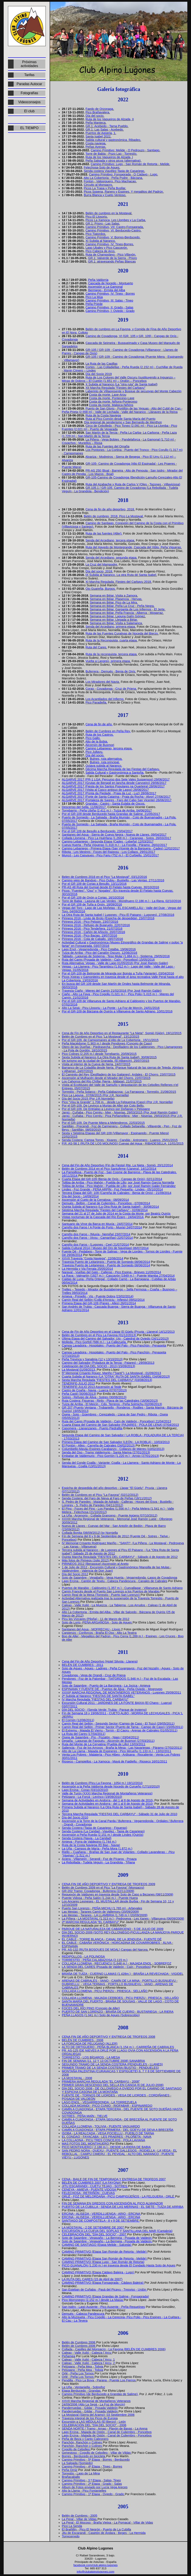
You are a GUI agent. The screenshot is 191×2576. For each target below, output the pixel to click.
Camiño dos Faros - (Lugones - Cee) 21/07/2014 (95, 1244)
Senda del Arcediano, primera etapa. (110, 626)
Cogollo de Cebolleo (76, 2449)
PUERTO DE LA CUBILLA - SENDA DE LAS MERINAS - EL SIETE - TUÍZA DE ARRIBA (122, 2206)
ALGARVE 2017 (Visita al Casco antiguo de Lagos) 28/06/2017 (105, 789)
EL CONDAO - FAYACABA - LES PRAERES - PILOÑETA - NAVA (107, 2136)
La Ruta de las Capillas (101, 363)
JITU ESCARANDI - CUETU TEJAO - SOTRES (95, 2186)
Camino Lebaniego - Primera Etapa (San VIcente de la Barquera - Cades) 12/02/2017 (121, 848)
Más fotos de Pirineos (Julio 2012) (86, 1560)
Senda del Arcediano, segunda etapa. (111, 557)
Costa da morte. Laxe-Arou (107, 394)
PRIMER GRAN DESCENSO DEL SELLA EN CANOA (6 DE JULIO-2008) (113, 2085)
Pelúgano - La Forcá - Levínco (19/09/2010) (92, 1797)
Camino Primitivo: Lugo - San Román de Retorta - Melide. (130, 164)
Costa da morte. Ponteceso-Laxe (111, 398)
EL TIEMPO (29, 128)
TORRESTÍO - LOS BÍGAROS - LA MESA (91, 2057)
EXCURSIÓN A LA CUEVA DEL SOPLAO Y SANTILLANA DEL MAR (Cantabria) (117, 2231)
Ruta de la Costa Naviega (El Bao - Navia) (91, 1845)
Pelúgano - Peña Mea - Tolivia (83, 2366)
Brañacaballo (71, 2477)
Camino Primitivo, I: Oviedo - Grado (109, 311)
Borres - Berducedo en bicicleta (84, 2456)
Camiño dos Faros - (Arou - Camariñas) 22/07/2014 (97, 1237)
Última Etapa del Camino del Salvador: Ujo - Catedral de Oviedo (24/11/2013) (115, 1338)
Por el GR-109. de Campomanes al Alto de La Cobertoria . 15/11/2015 (110, 1040)
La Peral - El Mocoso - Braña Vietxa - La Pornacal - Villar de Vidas (107, 2522)
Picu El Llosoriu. (96, 216)
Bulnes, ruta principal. (105, 762)
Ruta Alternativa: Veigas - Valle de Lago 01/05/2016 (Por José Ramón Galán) (115, 963)
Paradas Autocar (29, 84)
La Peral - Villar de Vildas (80, 2519)
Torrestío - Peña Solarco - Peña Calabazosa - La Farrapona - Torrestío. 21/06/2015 (119, 1091)
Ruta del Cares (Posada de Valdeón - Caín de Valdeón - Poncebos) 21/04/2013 (116, 1421)
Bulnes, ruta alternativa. (106, 758)
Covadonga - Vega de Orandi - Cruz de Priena (94, 1675)
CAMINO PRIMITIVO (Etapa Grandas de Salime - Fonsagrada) (105, 2296)
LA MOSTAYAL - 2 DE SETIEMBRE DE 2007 (93, 2227)
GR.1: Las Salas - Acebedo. (104, 129)
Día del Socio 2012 (75, 1574)
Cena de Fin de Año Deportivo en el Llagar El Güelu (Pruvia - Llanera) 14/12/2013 (118, 1331)
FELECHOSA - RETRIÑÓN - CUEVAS (88, 2193)
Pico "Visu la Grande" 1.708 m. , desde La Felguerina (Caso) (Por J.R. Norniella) (117, 1102)
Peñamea (68, 2356)
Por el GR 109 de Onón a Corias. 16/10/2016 (93, 897)
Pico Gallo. (93, 738)
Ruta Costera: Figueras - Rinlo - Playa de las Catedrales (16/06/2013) (110, 1400)
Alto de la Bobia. (96, 741)
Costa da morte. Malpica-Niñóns (111, 405)
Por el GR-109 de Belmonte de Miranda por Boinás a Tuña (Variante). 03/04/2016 (118, 973)
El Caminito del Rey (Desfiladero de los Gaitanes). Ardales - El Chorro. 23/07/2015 (118, 1074)
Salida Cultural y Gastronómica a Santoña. (114, 772)
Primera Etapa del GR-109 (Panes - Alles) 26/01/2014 (99, 1303)
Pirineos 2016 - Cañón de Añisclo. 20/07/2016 (93, 932)
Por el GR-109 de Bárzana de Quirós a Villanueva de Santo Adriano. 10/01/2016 (117, 1011)
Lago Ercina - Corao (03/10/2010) (85, 1790)
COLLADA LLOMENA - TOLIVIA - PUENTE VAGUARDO (101, 2126)
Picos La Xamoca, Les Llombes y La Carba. (115, 220)
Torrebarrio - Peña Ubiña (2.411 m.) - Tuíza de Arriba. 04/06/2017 (107, 810)
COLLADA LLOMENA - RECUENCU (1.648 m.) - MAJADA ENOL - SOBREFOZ (116, 1963)
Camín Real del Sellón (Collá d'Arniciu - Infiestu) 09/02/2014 (103, 1299)
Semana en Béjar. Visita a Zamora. (114, 595)
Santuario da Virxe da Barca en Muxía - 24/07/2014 (97, 1224)
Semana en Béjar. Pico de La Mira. (114, 602)
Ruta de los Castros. (99, 734)
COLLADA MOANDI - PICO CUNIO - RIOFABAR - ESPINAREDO (107, 2105)
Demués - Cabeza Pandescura (83, 2313)
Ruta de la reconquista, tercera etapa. (111, 654)
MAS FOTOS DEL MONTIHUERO (86, 2143)
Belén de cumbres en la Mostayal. (108, 213)
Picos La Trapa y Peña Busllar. (105, 188)
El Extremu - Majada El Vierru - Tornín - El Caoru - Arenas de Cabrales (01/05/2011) (119, 1730)
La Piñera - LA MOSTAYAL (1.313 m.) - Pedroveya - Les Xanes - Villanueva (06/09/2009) (123, 1918)
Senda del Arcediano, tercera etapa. (110, 540)
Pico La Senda (72, 2526)
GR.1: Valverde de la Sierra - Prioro (112, 258)
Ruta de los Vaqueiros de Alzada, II (109, 119)
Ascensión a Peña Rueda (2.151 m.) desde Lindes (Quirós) (103, 1834)
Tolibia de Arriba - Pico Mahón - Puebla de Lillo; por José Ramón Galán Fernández (119, 1186)
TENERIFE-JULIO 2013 (78, 1383)
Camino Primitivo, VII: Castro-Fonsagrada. (114, 227)
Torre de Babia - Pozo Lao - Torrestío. (111, 153)
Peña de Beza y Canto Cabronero (85, 2439)
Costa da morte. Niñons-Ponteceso (113, 401)
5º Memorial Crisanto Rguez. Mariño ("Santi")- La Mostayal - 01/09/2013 (111, 1373)
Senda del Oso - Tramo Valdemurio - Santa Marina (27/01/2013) (106, 1452)
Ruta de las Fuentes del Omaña (107, 446)
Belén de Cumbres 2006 (79, 2342)
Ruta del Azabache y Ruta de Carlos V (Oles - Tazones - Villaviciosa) (132, 484)
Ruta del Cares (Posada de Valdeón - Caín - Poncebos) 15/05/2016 (108, 959)
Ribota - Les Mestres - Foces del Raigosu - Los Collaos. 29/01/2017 (108, 852)
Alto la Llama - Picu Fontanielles (84, 2490)
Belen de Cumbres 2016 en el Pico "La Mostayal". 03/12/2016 (104, 877)
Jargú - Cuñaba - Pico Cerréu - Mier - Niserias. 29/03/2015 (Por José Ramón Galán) (120, 1112)
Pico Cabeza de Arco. (100, 251)
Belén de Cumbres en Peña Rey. (108, 731)
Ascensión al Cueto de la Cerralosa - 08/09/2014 (95, 1199)
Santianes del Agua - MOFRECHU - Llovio (91, 1629)
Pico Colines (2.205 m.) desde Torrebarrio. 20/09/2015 (99, 1054)
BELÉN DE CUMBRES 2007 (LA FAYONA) (92, 2182)
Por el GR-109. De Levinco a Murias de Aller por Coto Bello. (103, 1105)
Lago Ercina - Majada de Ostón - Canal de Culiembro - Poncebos (107, 2432)
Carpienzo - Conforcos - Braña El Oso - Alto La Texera (99, 1632)
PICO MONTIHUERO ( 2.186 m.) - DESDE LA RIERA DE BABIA (106, 2147)
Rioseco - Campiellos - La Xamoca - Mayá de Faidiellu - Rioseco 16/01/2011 (114, 1761)
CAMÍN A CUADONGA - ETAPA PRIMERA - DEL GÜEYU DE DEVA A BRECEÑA (118, 2130)
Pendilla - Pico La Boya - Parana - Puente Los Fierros (99, 2380)
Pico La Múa (94, 297)
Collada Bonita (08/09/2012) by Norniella (90, 1532)
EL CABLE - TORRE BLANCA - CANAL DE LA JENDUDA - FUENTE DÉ (112, 1939)
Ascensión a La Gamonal (105, 286)
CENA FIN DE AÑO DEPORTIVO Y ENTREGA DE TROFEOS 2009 (108, 1884)
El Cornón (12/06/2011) (78, 1720)
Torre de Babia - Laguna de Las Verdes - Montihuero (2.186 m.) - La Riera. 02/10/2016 (121, 901)
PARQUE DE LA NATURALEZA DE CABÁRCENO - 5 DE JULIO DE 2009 (113, 1929)
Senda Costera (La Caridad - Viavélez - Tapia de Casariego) (103, 1831)
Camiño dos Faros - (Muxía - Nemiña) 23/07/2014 (96, 1234)
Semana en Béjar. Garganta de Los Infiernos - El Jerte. (127, 609)
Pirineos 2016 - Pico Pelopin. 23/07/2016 (90, 921)
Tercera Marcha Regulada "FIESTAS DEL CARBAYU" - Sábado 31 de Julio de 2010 (119, 1814)
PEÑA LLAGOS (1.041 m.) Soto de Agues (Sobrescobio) (101, 2015)
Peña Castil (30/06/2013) (79, 1393)
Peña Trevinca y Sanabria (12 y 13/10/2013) (92, 1359)
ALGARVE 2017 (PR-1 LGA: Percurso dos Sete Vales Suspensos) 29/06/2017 (116, 779)
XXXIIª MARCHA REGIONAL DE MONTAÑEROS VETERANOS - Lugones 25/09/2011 (121, 1692)
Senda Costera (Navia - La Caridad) (87, 1838)
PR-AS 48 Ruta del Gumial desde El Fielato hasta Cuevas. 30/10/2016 (110, 887)
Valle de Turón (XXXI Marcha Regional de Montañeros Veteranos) (107, 1793)
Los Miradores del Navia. (102, 681)
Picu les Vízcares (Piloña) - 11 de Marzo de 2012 (95, 1619)
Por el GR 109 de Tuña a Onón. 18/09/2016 (92, 904)
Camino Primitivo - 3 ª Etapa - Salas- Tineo (91, 2480)
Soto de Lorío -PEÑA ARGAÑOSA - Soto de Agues (97, 1622)
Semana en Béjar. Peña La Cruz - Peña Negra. (122, 606)
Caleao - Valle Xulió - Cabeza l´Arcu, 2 (89, 2363)
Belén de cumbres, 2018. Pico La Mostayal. (114, 516)
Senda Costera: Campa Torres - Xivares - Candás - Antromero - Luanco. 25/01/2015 (120, 1140)
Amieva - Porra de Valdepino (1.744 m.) (89, 1841)
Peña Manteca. (95, 122)
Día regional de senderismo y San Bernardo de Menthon (123, 422)
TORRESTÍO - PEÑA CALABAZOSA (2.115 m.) (95, 1960)
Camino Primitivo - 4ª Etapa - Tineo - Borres (92, 2466)
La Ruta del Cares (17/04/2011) (84, 1734)
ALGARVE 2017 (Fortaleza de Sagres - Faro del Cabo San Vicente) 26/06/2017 (117, 800)
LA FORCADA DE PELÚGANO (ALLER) (90, 2043)
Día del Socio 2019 (98, 374)
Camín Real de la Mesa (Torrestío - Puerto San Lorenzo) (101, 1595)
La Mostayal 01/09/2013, (79, 1369)
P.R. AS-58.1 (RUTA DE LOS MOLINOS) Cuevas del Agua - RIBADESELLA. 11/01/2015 (122, 1143)
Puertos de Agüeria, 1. (100, 133)
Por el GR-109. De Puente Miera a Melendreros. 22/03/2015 (103, 1123)
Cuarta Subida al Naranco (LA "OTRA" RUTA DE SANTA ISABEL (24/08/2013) (116, 1376)
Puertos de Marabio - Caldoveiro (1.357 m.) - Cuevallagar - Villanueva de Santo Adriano (122, 1588)
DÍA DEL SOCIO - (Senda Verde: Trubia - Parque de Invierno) (104, 1709)
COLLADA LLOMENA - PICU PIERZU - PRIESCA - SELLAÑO (105, 1991)
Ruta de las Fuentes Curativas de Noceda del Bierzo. (122, 633)
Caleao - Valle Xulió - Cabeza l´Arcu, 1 (88, 2359)
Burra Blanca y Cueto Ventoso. (105, 195)
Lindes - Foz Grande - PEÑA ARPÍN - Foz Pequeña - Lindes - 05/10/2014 (112, 1189)
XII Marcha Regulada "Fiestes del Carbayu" (115, 387)
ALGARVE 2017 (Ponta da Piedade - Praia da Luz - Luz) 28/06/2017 (109, 793)
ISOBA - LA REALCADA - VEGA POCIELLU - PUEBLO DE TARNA (108, 2133)
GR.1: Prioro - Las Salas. (102, 223)
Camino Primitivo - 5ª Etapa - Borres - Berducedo (96, 2459)
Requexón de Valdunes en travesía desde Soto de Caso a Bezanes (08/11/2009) (117, 1894)
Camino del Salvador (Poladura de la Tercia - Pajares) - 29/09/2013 (108, 1362)
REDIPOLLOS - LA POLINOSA (83, 1956)
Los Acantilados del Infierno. (104, 699)
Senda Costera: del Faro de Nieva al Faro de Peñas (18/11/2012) (107, 1498)
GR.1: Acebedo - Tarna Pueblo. (106, 126)
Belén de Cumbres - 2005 (79, 2515)
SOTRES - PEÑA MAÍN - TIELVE (84, 2116)
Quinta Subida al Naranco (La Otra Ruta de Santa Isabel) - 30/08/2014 (110, 1206)
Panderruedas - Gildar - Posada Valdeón (90, 2408)
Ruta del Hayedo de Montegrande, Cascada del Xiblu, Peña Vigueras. (133, 547)
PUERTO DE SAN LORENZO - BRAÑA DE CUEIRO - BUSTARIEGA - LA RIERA (118, 2011)
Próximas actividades (29, 64)
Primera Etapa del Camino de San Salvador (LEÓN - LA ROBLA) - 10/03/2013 (116, 1442)
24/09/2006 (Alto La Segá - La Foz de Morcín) (93, 2404)
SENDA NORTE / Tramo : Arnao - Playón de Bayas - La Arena (104, 2428)
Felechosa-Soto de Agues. (102, 167)
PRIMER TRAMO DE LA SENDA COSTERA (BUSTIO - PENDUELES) (110, 2067)
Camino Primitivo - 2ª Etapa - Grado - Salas (92, 2483)
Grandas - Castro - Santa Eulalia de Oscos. (115, 803)
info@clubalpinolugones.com (95, 2571)
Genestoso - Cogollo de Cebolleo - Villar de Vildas (97, 2452)
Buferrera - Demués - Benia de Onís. (110, 671)
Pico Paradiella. (96, 702)
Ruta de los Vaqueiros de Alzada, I (109, 157)
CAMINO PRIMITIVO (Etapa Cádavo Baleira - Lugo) (98, 2272)
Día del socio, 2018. (99, 571)
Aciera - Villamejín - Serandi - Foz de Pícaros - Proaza (99, 1859)
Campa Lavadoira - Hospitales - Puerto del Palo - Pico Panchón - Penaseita (114, 1345)
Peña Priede (94, 304)
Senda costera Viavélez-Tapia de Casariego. (114, 171)
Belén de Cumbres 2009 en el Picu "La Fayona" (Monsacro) (103, 1887)
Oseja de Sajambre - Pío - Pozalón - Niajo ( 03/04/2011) (100, 1737)
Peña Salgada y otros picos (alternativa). (113, 160)
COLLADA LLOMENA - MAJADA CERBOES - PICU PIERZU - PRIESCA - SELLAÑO (120, 1998)
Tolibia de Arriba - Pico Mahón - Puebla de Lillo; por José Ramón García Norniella (118, 1182)
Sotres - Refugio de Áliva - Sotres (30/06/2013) (94, 1397)
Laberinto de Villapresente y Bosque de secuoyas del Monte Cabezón (133, 391)
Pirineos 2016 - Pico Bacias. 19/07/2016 (89, 935)
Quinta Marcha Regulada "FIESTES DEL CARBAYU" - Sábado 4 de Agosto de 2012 (120, 1557)
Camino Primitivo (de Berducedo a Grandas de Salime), (100, 2394)
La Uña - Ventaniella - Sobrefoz (83, 2387)
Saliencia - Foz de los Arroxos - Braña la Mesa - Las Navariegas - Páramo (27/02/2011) (122, 1747)
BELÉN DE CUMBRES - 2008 (82, 2040)
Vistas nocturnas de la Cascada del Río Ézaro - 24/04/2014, (103, 1217)
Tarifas (29, 75)
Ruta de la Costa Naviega (103, 415)
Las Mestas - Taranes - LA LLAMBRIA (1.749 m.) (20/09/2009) (104, 1915)
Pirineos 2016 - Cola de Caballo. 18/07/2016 (92, 939)
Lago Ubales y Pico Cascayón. (106, 247)
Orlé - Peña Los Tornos (78, 2373)
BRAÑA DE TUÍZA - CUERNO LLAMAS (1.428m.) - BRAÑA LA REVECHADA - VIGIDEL (122, 1973)
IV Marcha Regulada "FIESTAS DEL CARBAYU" (95, 1699)
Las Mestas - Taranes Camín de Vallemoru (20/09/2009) (100, 1911)
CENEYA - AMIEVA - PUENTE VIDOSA (89, 2189)
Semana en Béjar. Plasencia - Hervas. (116, 599)
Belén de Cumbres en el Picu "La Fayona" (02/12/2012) (100, 1495)
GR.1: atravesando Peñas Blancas (112, 261)
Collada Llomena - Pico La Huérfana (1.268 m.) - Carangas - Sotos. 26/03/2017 (116, 838)
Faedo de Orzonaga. (99, 109)
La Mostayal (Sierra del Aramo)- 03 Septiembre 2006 (98, 2414)
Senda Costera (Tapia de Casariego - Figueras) (94, 1828)
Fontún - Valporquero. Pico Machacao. (110, 181)
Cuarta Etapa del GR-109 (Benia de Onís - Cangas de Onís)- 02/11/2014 (112, 1179)
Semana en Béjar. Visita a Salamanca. (116, 623)
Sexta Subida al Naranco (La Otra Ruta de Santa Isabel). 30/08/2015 (109, 1057)
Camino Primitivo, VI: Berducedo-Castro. (113, 230)
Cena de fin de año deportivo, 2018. (110, 509)
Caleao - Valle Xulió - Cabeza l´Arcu (87, 2352)
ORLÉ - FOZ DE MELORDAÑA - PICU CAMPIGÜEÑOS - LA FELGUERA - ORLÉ (118, 2196)
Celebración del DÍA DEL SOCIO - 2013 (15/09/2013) (98, 1366)
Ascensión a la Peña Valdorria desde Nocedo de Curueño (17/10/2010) (111, 1786)
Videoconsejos (29, 102)
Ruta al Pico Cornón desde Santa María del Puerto (120, 419)
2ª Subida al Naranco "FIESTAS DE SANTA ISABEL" (98, 1696)
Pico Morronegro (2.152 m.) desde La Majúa (93, 2300)
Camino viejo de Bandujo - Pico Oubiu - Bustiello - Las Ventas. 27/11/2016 (113, 880)
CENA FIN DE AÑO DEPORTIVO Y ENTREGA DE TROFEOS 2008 (108, 2036)
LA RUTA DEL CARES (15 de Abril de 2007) (92, 2279)
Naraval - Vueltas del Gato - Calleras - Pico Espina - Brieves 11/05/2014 (111, 1272)
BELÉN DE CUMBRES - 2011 (82, 1665)
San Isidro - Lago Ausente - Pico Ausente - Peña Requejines (103, 2307)
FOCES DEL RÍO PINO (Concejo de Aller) (91, 2008)
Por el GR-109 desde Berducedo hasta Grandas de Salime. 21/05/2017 (111, 814)
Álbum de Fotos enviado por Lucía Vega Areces (95, 2487)
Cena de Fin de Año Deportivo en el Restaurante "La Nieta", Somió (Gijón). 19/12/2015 (122, 1033)
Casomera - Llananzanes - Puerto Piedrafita (92, 1428)
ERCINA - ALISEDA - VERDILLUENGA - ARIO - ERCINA (101, 2213)
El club (29, 111)
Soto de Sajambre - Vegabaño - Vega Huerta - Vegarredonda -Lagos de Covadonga (119, 1577)
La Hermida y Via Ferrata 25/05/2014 (87, 1268)
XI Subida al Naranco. (100, 240)
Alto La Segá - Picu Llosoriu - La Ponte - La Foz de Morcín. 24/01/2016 (111, 1008)
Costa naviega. (95, 143)
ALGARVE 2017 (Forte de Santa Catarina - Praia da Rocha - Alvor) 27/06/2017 (116, 796)
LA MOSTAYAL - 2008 (77, 2078)
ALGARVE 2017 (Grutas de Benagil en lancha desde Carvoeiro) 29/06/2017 (114, 783)
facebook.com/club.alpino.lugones (95, 2565)
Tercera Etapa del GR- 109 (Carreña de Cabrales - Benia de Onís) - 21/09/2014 (116, 1193)
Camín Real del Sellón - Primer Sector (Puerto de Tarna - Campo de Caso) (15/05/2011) (122, 1727)
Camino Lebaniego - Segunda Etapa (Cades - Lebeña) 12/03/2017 (108, 841)
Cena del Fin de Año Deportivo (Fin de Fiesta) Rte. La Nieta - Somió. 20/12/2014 (117, 1165)
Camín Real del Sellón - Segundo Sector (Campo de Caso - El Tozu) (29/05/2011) (118, 1723)
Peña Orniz (69, 2470)
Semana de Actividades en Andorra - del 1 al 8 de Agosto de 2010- (108, 1800)
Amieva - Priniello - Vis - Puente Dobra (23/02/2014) (98, 1296)
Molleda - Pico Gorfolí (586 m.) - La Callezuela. (95, 1342)
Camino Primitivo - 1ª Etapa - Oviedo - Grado (93, 2494)
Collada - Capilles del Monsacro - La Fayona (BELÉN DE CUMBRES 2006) (114, 2349)
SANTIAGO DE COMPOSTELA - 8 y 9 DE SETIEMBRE (101, 2220)
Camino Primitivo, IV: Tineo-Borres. (109, 244)
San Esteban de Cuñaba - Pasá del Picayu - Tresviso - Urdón (104, 2289)
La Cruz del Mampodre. (101, 564)
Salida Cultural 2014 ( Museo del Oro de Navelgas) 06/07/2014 (105, 1248)
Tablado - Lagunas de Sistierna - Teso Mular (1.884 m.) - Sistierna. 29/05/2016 (116, 956)
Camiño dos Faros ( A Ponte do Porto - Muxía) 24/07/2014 (102, 1227)
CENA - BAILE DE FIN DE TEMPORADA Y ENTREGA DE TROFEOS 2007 (114, 2179)
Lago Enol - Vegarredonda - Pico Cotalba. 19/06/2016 (99, 949)
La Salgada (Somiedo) (77, 2463)
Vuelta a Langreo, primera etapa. (108, 661)
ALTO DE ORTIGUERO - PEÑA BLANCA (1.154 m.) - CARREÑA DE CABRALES (118, 2047)
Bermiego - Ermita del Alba (106, 290)
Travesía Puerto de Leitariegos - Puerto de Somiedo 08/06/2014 (106, 1262)
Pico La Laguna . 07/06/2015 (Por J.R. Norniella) (95, 1095)
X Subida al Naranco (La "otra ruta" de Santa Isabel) (121, 384)
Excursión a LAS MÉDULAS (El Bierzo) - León (94, 2421)
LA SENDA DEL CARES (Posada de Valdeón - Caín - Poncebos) (106, 1967)
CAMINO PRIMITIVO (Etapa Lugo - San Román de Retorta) (103, 2262)
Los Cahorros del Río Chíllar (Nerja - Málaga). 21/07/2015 (102, 1081)
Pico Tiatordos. (95, 234)
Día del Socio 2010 (75, 1817)
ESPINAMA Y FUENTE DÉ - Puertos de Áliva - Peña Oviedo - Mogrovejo (112, 1689)
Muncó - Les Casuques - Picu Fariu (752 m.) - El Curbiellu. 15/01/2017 (110, 855)
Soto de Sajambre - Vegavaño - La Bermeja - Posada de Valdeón (107, 2238)
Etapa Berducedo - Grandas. (81, 2390)
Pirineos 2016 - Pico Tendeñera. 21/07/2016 (92, 928)
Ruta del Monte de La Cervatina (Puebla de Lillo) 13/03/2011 (103, 1744)
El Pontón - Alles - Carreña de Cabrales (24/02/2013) (99, 1445)
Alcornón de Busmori (99, 745)
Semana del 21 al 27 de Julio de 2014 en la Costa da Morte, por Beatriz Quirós (116, 1213)
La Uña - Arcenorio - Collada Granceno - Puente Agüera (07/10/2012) (109, 1515)
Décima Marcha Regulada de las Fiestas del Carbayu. (122, 769)
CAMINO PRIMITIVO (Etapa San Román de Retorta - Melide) (105, 2251)
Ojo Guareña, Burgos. (100, 588)
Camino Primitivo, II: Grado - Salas (109, 307)
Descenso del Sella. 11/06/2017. (84, 807)
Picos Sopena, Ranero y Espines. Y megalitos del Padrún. (124, 191)
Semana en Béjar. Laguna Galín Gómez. (118, 616)
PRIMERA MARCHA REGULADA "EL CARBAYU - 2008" (101, 2081)
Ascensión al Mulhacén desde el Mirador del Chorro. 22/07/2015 (106, 1078)
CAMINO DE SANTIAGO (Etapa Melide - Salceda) (97, 2244)
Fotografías (29, 93)
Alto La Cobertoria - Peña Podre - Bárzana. (113, 178)
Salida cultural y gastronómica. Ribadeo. (113, 140)
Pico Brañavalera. (97, 112)
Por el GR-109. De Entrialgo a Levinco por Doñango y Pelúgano (106, 1109)
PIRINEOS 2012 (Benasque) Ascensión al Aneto (95, 1564)
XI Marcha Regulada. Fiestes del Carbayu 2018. (118, 581)
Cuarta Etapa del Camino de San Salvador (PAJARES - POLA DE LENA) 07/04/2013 (120, 1424)
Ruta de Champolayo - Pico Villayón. (110, 254)
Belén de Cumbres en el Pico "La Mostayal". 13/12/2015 (100, 1036)
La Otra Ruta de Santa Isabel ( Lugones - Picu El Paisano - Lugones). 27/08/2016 (118, 915)
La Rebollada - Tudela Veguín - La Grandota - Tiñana (98, 1862)
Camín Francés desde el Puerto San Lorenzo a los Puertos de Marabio (111, 1591)
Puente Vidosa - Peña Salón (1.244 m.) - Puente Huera (100, 1898)
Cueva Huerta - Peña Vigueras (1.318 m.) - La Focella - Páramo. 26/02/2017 (114, 845)
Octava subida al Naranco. (103, 765)
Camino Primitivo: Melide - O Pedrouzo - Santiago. (125, 150)
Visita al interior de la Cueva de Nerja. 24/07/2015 (96, 1064)
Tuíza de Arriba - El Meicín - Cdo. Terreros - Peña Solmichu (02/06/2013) (112, 1404)
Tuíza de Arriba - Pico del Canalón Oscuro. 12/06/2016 (99, 952)
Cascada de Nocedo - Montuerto (110, 283)
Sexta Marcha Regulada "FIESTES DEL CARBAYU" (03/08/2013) (107, 1380)
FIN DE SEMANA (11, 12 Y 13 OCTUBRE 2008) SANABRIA (103, 2061)
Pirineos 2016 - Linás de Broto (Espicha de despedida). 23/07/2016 (108, 918)
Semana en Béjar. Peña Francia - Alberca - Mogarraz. (127, 613)
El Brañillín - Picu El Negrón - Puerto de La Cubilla (96, 2529)
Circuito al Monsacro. (98, 184)
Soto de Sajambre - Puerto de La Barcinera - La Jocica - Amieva (106, 1685)
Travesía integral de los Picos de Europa (90, 2418)
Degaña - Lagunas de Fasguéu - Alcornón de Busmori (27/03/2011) (108, 1740)
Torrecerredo (71, 2536)
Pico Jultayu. (94, 752)
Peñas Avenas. (95, 147)
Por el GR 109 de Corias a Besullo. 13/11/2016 (94, 883)
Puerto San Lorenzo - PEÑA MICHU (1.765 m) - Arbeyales (102, 1908)
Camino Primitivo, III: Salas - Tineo (109, 300)
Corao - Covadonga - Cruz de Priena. (111, 688)
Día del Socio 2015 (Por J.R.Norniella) (88, 1098)
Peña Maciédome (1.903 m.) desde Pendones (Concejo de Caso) (107, 1043)
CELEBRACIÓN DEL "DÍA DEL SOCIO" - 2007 (94, 2234)
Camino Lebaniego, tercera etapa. (109, 748)
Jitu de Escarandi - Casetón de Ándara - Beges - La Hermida (104, 2533)
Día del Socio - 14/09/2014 (80, 1196)
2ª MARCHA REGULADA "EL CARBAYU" (91, 1922)
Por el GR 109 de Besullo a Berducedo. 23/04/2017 (97, 831)
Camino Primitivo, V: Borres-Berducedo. (112, 237)
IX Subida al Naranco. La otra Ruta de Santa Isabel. (121, 575)
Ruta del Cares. (96, 647)
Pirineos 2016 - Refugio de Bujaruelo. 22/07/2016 (96, 925)
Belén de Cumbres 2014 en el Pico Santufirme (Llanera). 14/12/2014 (109, 1168)
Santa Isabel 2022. (98, 136)
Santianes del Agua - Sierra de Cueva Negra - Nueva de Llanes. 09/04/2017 (114, 834)
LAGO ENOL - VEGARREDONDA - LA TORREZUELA (99, 2102)
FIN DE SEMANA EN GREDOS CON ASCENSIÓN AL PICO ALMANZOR (112, 2203)
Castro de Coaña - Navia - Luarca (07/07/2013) (94, 1390)
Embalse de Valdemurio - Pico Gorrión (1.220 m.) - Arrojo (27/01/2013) (110, 1456)
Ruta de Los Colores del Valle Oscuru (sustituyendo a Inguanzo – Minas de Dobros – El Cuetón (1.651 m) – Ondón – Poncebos (118, 379)
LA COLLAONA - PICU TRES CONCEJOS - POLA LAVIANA (103, 2140)
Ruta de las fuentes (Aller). (103, 533)
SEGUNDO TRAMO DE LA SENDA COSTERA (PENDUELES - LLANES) (112, 2064)
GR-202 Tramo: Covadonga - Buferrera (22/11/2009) (98, 1891)
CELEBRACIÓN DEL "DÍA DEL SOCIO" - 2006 (94, 2425)
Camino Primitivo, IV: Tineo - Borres (110, 293)
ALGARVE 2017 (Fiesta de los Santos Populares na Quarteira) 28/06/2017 (113, 786)
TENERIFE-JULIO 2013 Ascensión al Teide (92, 1387)
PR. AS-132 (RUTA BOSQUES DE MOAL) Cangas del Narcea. (105, 1949)
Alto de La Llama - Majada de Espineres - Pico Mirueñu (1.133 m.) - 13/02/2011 (116, 1751)
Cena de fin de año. (99, 724)
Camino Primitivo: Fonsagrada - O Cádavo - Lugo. (123, 174)
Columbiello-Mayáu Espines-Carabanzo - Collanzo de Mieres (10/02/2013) (113, 1449)
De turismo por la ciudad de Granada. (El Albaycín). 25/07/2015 (105, 1060)
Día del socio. (94, 115)
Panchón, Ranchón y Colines (82, 2442)
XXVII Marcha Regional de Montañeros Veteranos (96, 2401)
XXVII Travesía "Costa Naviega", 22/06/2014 (92, 1258)
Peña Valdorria (98, 280)
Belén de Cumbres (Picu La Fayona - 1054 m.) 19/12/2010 (102, 1783)
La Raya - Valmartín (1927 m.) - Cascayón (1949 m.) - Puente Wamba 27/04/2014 (118, 1275)
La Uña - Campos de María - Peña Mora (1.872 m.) (97, 1848)
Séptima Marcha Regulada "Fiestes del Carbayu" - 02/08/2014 (105, 1210)
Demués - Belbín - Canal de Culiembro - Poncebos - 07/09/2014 (106, 1203)
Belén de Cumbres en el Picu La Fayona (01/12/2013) (99, 1335)
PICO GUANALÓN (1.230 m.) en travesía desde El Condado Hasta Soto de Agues (118, 2265)
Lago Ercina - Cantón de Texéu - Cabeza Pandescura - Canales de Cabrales (114, 1581)
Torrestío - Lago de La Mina (81, 2473)
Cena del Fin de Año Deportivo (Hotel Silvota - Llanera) (100, 1661)
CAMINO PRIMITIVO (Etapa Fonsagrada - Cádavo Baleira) (103, 2282)
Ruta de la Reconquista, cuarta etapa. (111, 640)
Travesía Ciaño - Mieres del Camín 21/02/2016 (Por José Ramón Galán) (112, 990)
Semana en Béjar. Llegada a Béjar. (114, 619)
